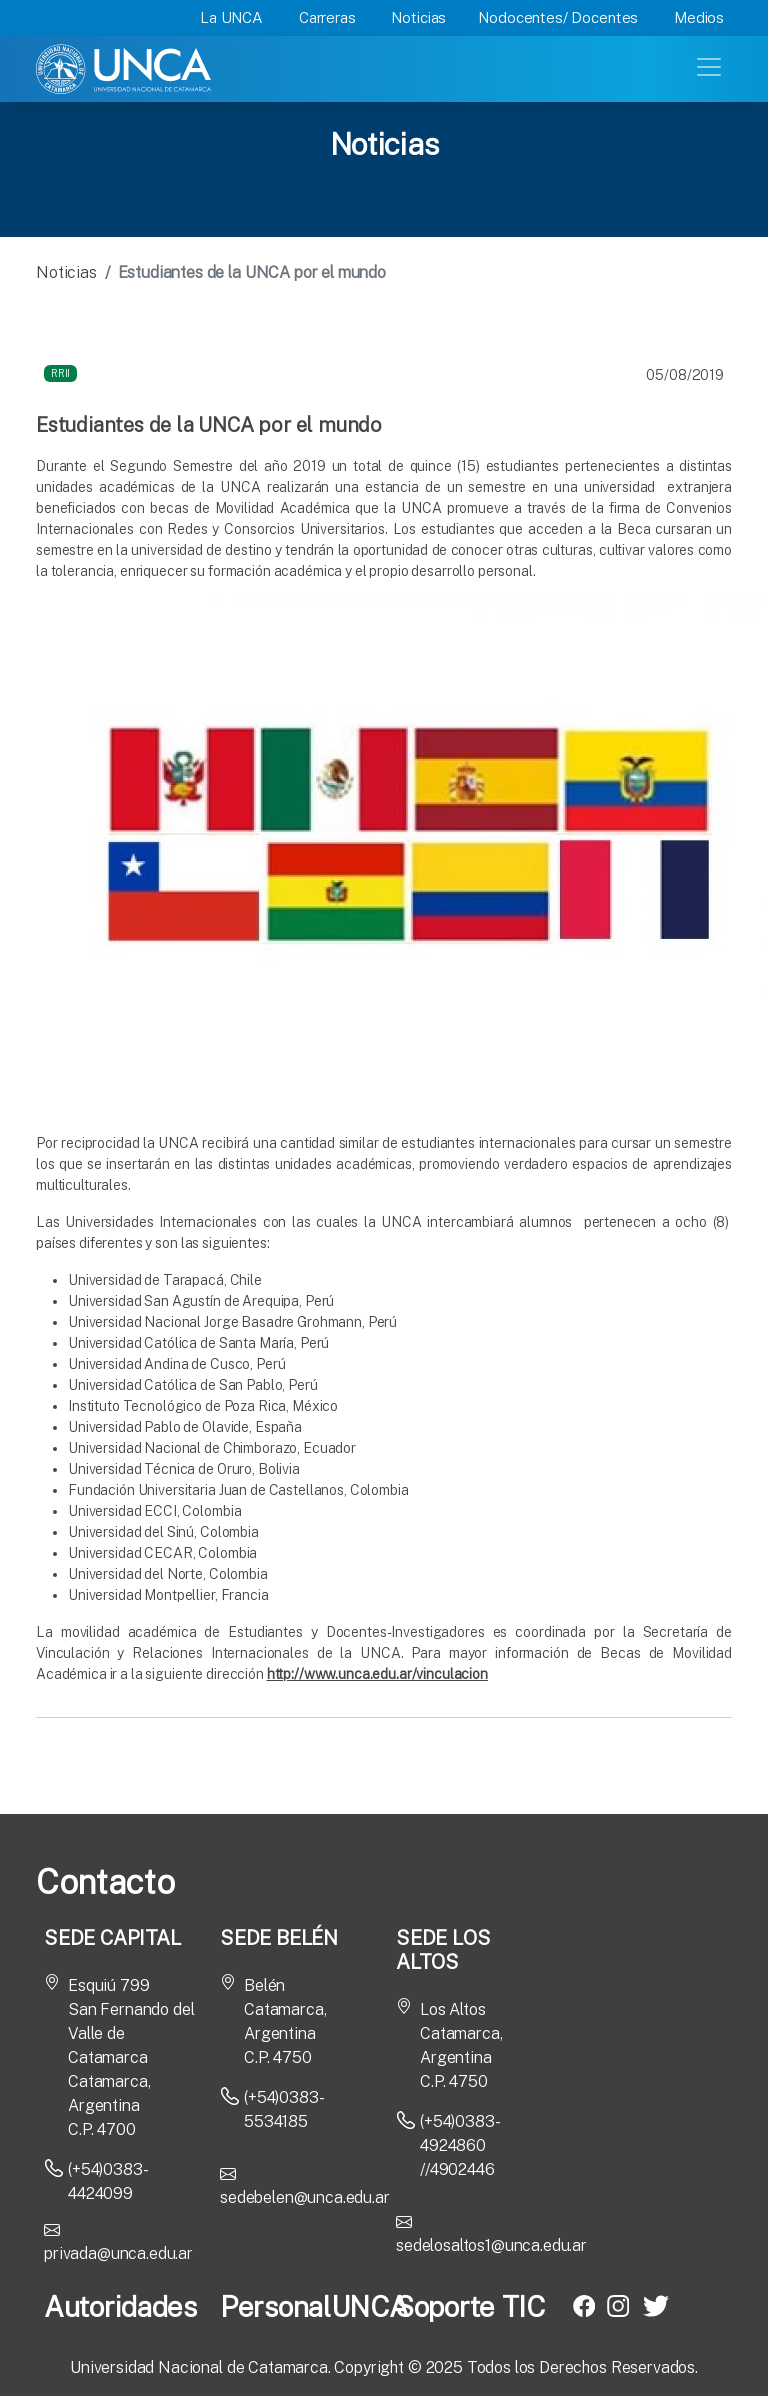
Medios (699, 17)
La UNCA (231, 17)
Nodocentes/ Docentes (558, 17)
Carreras (327, 17)
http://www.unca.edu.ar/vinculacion (377, 1674)
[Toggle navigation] (711, 65)
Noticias (418, 17)
